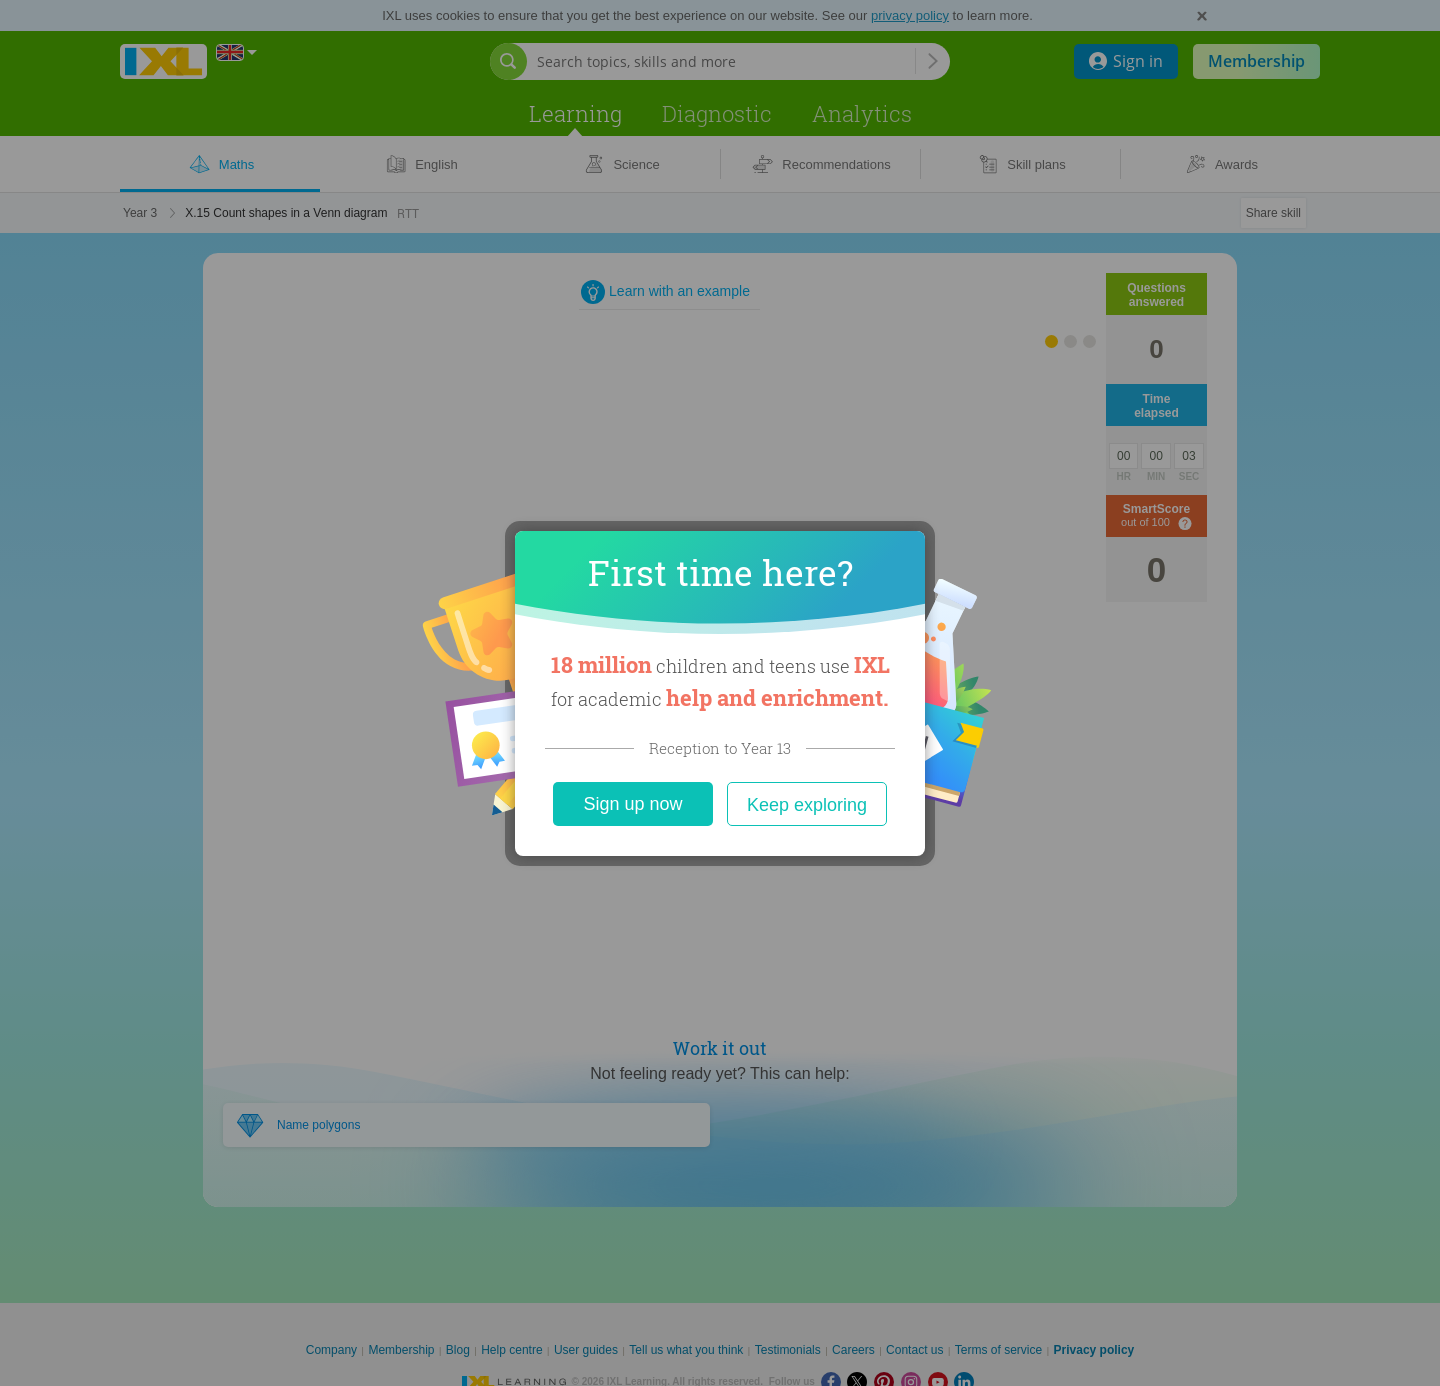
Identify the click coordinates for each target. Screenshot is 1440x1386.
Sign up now (632, 804)
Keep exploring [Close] (807, 805)
